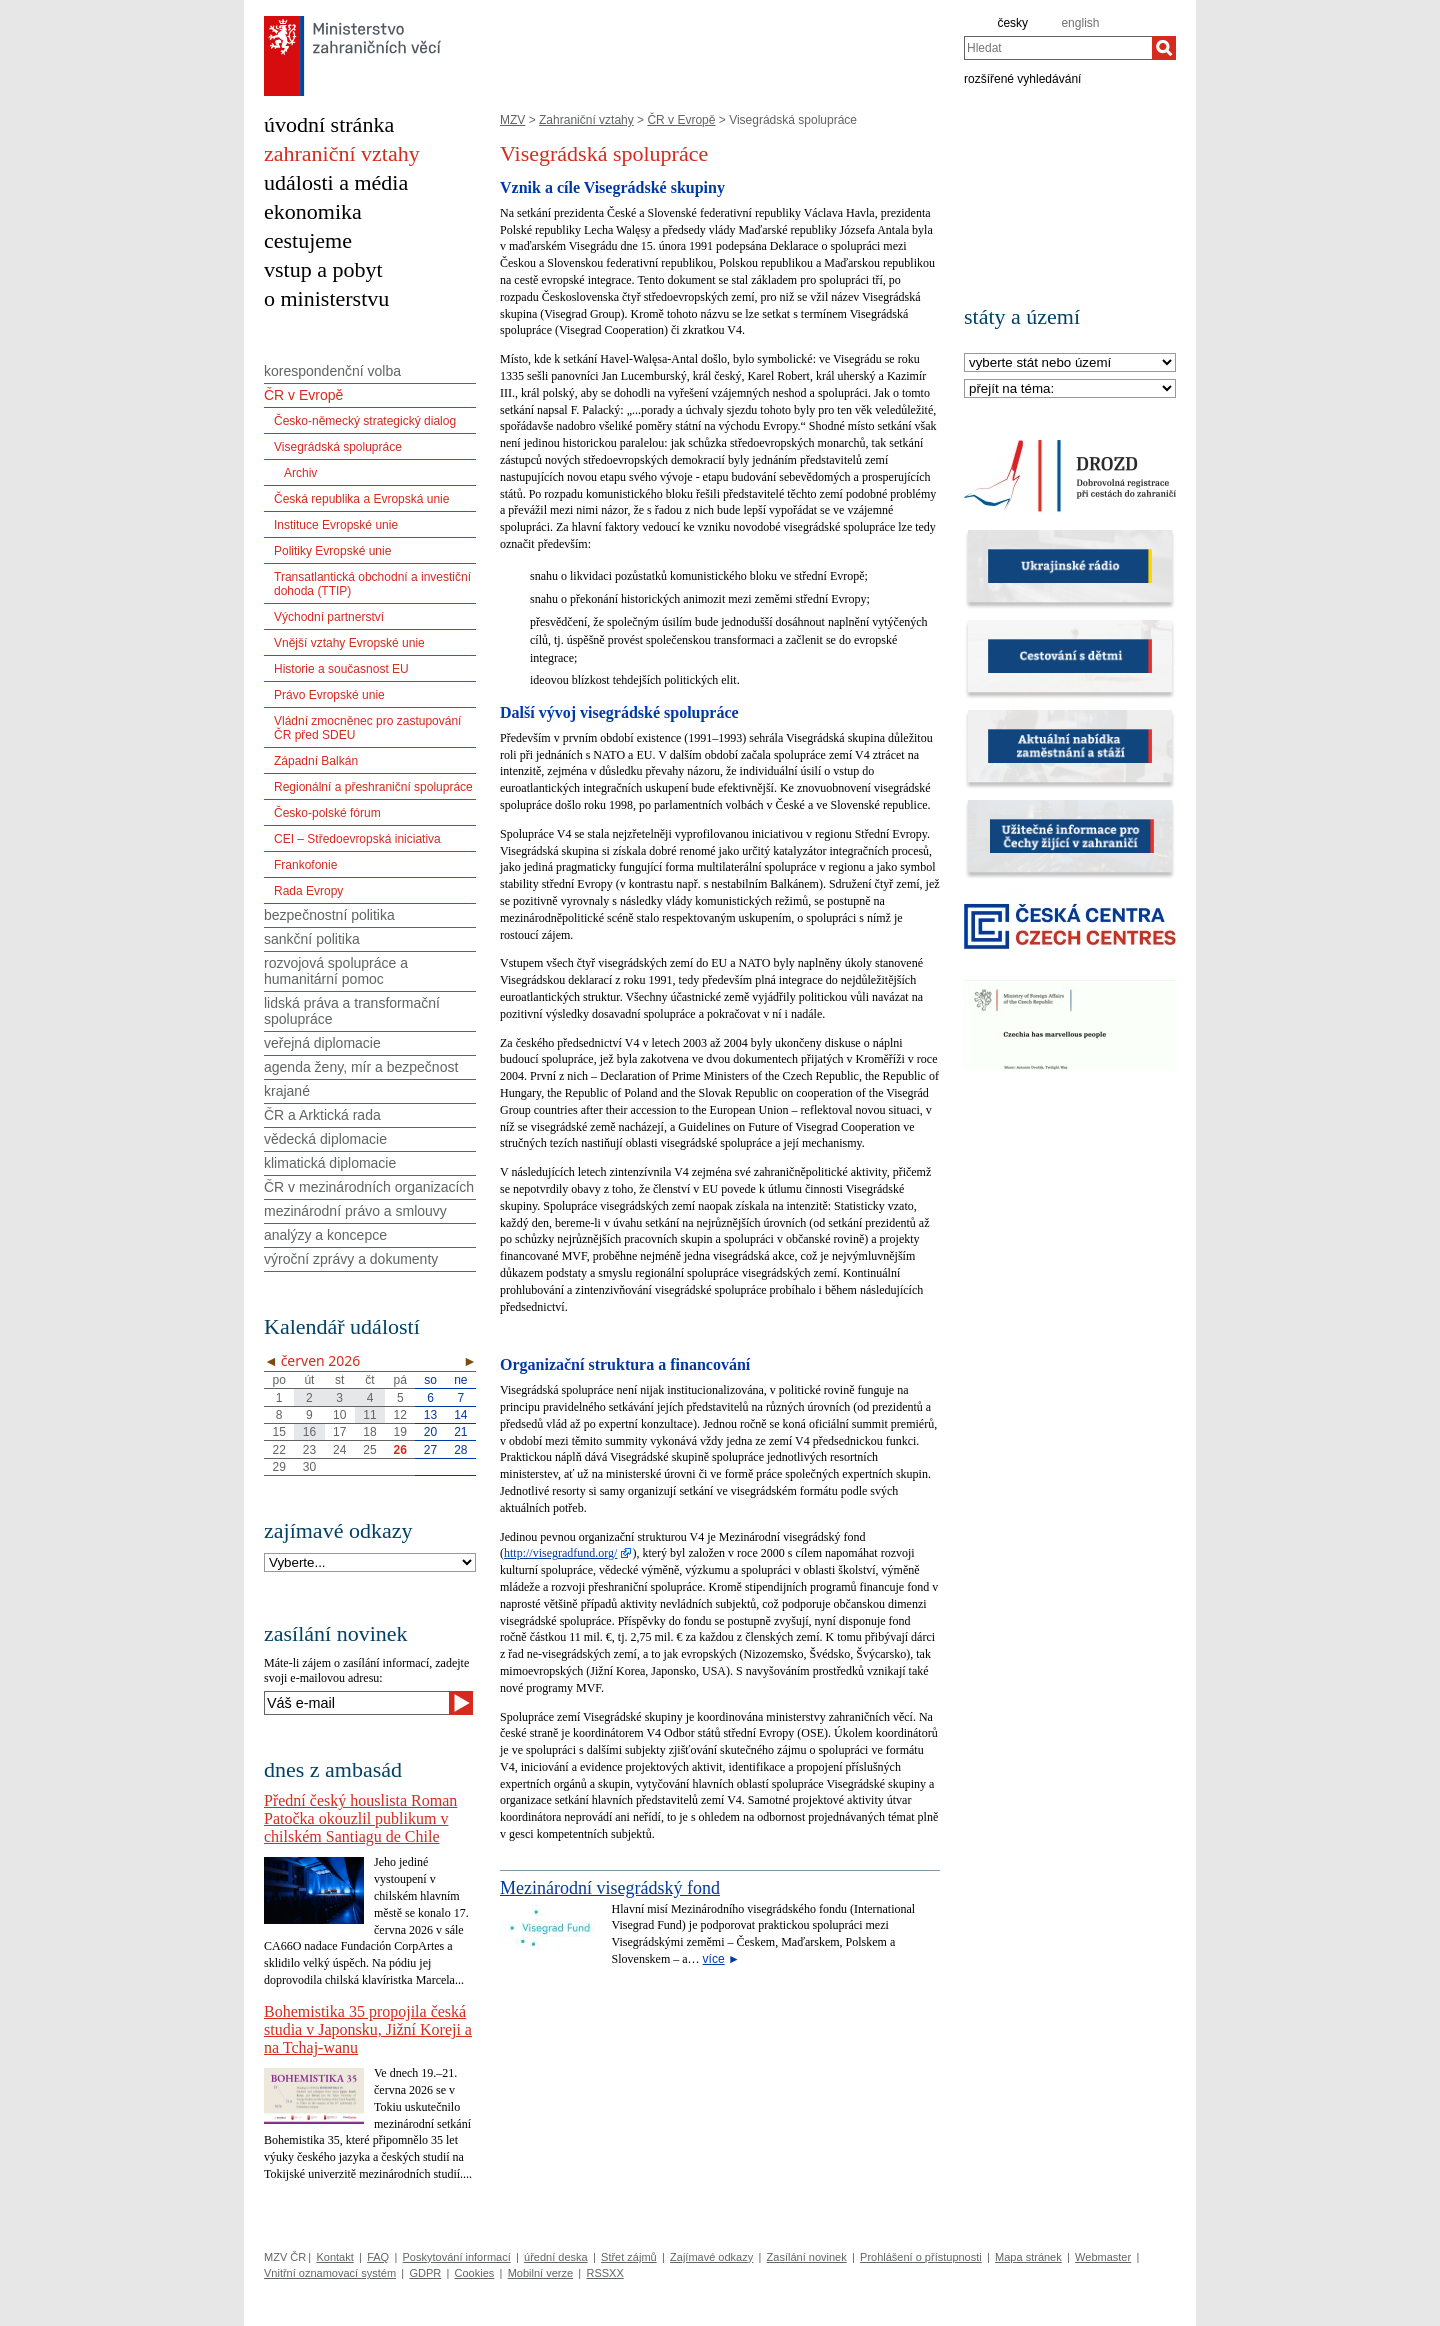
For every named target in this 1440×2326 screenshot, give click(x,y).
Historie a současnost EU (341, 669)
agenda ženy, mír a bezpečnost (361, 1067)
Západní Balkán (316, 761)
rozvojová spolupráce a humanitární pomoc (336, 971)
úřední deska (556, 2257)
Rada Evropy (308, 891)
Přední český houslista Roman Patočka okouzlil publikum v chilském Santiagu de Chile (360, 1818)
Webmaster (1103, 2257)
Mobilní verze (540, 2273)
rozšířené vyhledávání (1022, 78)
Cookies (475, 2273)
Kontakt (334, 2257)
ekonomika (313, 211)
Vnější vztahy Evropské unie (349, 643)
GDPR (425, 2273)
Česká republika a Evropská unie (361, 499)
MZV (512, 120)
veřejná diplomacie (322, 1043)
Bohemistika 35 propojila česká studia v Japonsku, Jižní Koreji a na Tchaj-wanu (368, 2029)
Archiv (300, 473)
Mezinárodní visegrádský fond (610, 1888)
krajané (287, 1091)
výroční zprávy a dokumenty (351, 1259)
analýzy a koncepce (325, 1235)
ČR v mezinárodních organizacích (369, 1187)
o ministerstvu (326, 298)
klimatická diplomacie (330, 1163)
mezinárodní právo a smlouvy (355, 1211)
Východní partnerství (329, 617)
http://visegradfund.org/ (560, 1553)
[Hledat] (1164, 48)
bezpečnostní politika (329, 915)
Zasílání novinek (807, 2257)
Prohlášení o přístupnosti (921, 2257)
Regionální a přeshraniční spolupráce (373, 787)
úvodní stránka (329, 124)
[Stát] (1070, 363)
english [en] (1080, 23)
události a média (336, 182)
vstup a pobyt (323, 269)
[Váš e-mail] (356, 1703)
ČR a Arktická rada (322, 1115)
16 (309, 1432)
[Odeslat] (461, 1703)
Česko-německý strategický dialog (365, 421)
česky (1012, 23)
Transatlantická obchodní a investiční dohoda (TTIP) (372, 584)
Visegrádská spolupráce (338, 447)
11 (369, 1415)
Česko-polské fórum (327, 813)
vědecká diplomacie (325, 1139)
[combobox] (1058, 48)
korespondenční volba (332, 371)
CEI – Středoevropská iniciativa (357, 839)
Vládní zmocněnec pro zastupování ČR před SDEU (367, 728)
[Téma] (1070, 389)
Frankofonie (305, 865)
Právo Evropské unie (329, 695)
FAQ (378, 2257)
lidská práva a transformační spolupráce (352, 1011)
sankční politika (312, 939)
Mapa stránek (1028, 2257)
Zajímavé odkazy (711, 2257)
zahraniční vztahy (342, 153)
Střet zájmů (629, 2257)
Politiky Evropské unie (332, 551)
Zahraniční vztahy (586, 120)
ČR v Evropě (681, 120)
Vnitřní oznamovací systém (330, 2273)
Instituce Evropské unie (336, 525)
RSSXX (604, 2273)
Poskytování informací (457, 2257)
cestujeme (308, 240)
